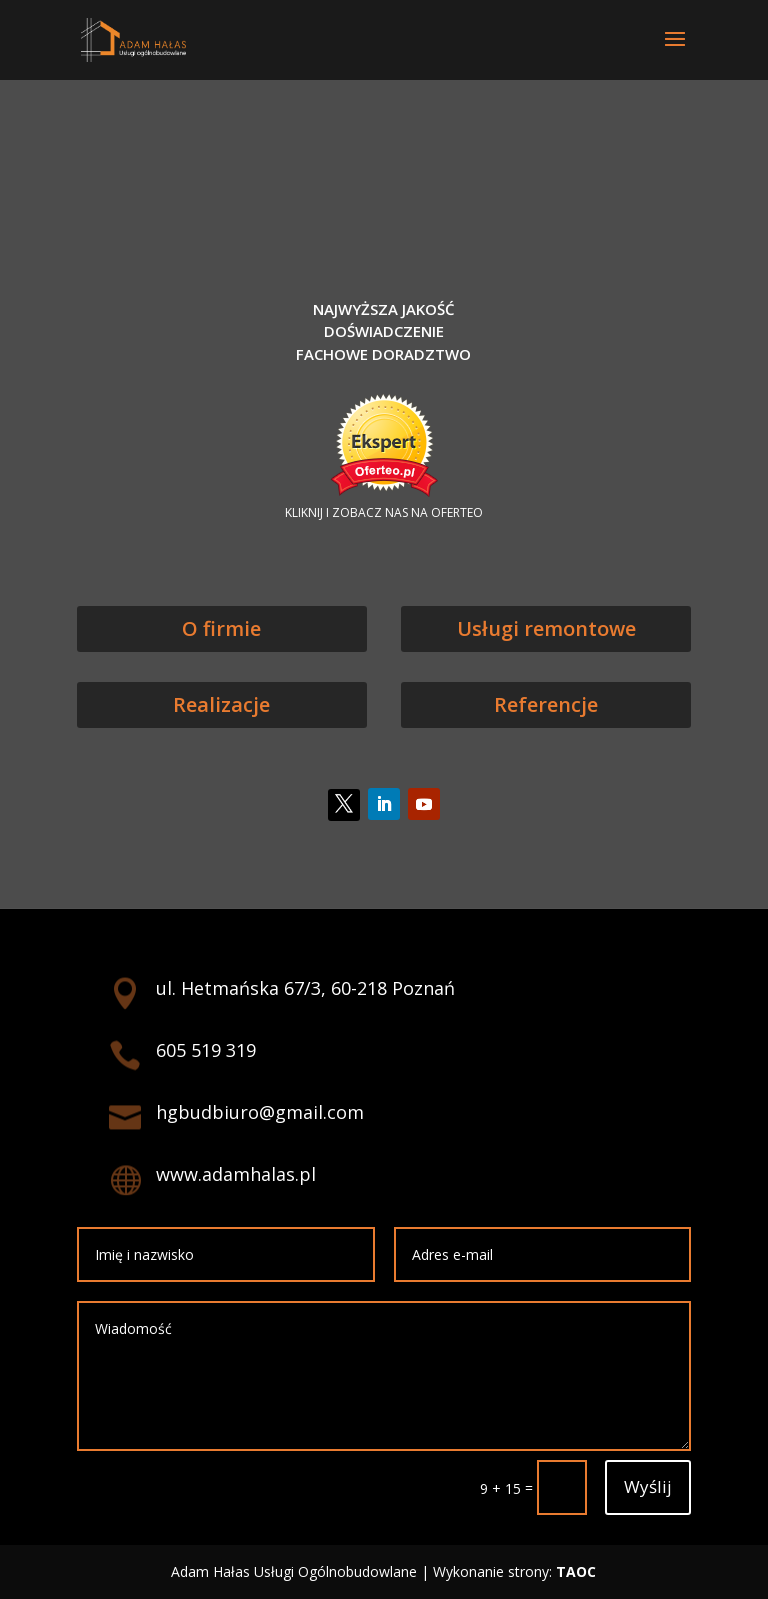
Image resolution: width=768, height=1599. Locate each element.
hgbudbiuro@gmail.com (260, 1112)
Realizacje (221, 704)
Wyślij (648, 1486)
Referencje (546, 704)
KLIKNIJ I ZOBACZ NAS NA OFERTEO (384, 512)
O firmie (221, 628)
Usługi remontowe (546, 628)
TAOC (576, 1571)
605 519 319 (206, 1050)
